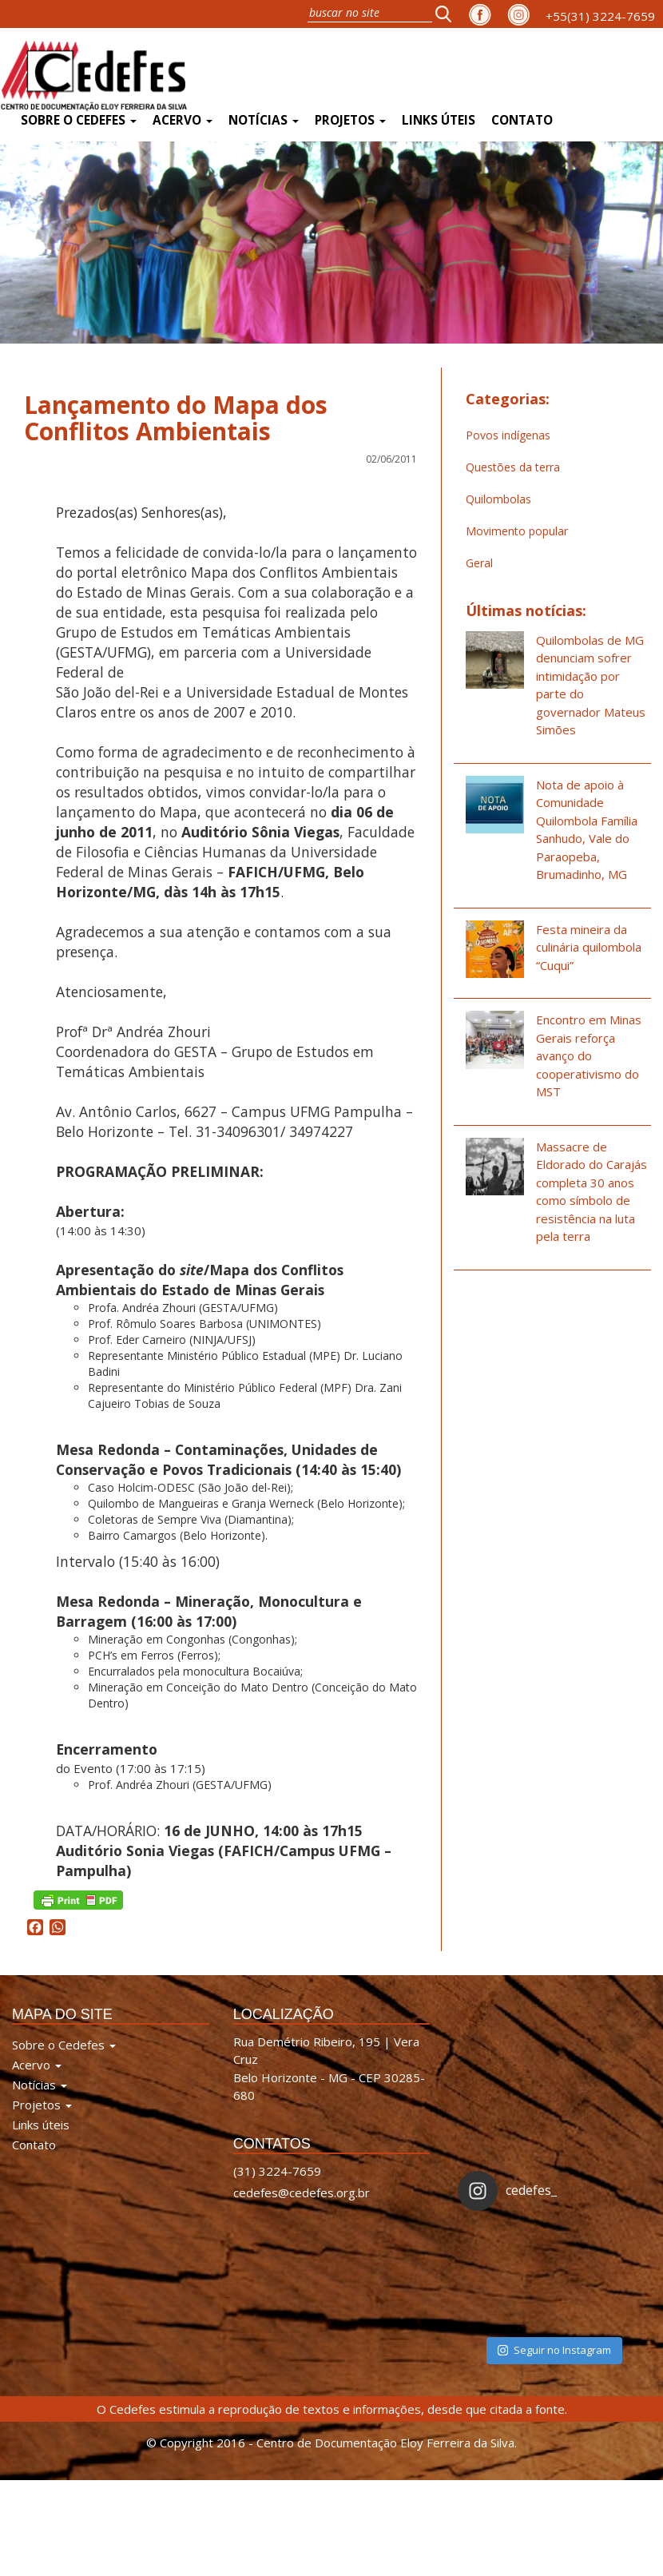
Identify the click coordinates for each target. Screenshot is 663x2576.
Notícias (263, 120)
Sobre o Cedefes (79, 120)
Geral (479, 562)
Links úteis (438, 120)
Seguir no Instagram (554, 2350)
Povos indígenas (508, 435)
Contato (522, 120)
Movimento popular (517, 531)
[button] (448, 13)
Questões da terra (513, 467)
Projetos (350, 120)
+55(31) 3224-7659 (600, 16)
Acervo (182, 120)
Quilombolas (498, 499)
